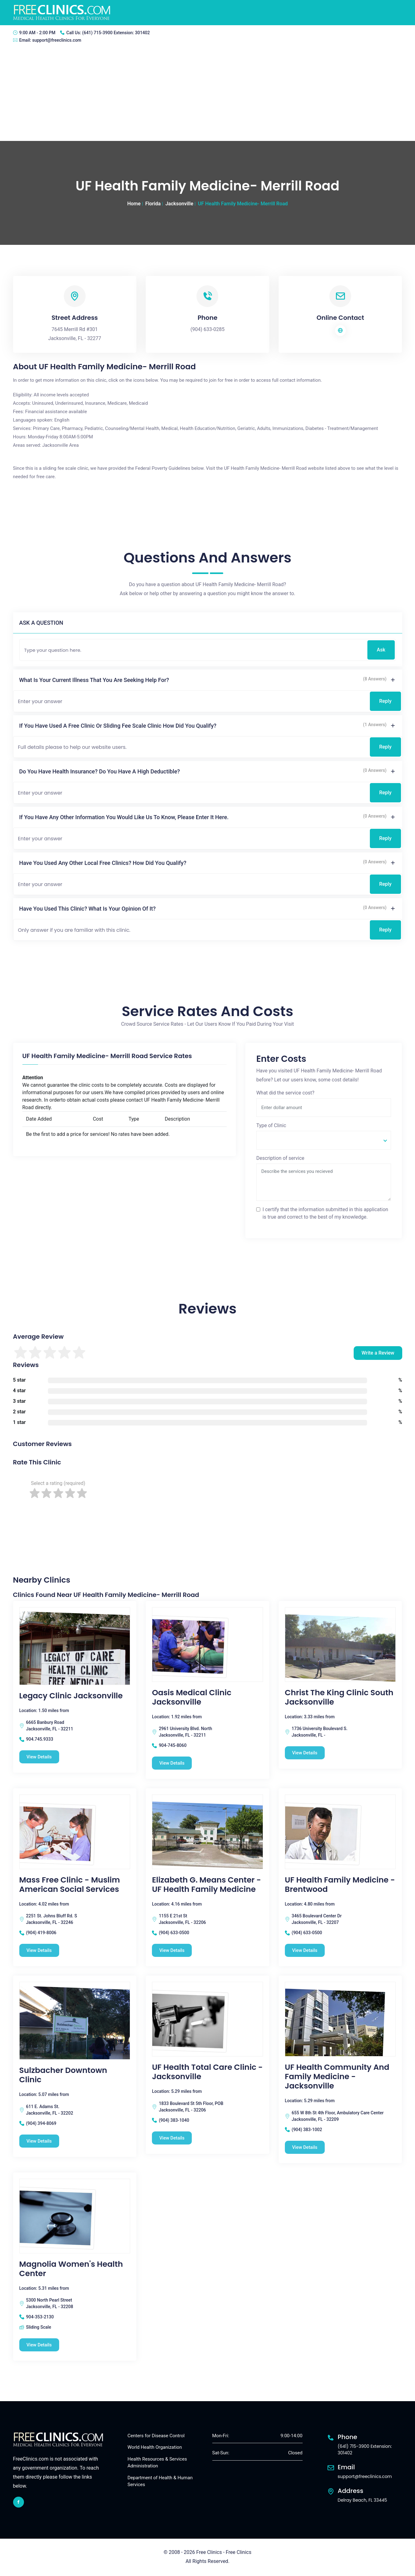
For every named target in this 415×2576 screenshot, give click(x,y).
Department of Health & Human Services (160, 2482)
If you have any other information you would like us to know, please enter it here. (124, 817)
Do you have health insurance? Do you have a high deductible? (99, 771)
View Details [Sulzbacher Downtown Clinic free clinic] (40, 2141)
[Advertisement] (207, 94)
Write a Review (377, 1353)
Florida (153, 204)
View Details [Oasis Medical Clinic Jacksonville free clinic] (173, 1763)
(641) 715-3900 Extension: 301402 (116, 32)
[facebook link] (18, 2502)
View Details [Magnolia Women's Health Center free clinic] (40, 2345)
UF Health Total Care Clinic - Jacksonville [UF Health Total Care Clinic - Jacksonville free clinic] (207, 2072)
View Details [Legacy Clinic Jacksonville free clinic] (40, 1757)
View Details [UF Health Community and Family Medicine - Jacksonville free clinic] (305, 2147)
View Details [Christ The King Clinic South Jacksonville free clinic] (305, 1753)
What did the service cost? (285, 1093)
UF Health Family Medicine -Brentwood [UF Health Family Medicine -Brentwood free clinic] (340, 1885)
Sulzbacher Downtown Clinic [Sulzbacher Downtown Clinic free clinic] (63, 2075)
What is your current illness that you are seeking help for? (94, 680)
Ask (381, 650)
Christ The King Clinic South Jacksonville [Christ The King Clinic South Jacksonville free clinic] (339, 1697)
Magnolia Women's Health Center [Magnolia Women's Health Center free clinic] (71, 2269)
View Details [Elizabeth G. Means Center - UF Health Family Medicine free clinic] (173, 1950)
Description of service (280, 1158)
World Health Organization (155, 2448)
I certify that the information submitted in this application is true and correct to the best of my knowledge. (325, 1213)
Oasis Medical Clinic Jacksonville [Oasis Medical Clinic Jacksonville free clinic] (191, 1697)
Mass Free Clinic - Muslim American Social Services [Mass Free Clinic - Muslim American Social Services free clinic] (69, 1885)
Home (134, 204)
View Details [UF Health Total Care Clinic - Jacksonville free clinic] (173, 2138)
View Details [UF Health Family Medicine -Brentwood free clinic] (305, 1950)
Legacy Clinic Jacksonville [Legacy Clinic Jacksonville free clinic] (71, 1696)
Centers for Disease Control (156, 2436)
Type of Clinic (271, 1125)
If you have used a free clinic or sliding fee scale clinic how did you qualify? (118, 725)
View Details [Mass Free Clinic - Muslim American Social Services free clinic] (40, 1950)
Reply (385, 701)
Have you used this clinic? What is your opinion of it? (87, 908)
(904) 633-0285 (207, 329)
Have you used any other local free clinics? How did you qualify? (102, 863)
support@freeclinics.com (56, 40)
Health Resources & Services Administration (157, 2463)
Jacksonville (179, 204)
